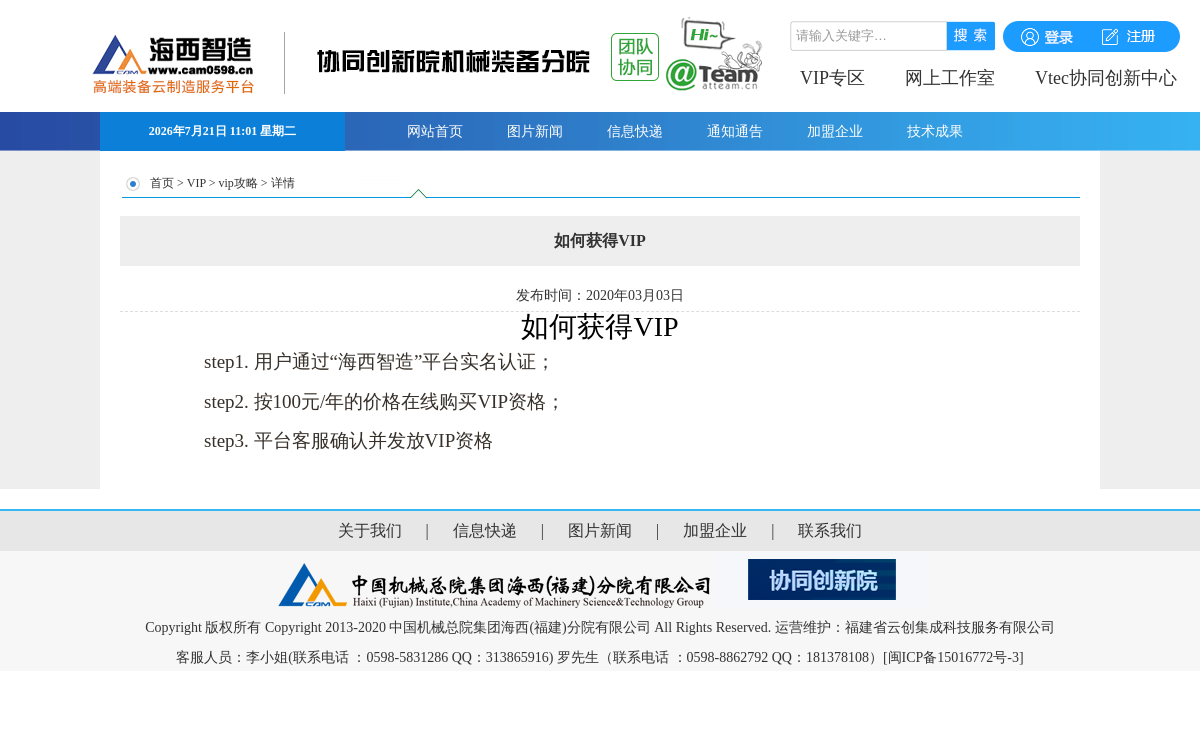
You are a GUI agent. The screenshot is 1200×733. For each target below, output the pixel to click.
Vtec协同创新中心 (1106, 78)
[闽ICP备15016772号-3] (953, 657)
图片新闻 (535, 131)
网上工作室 (950, 78)
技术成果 (935, 131)
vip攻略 (237, 183)
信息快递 (635, 131)
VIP (196, 183)
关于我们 (370, 530)
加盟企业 (835, 131)
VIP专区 (832, 78)
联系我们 (830, 530)
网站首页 (435, 131)
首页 (162, 183)
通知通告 (735, 131)
